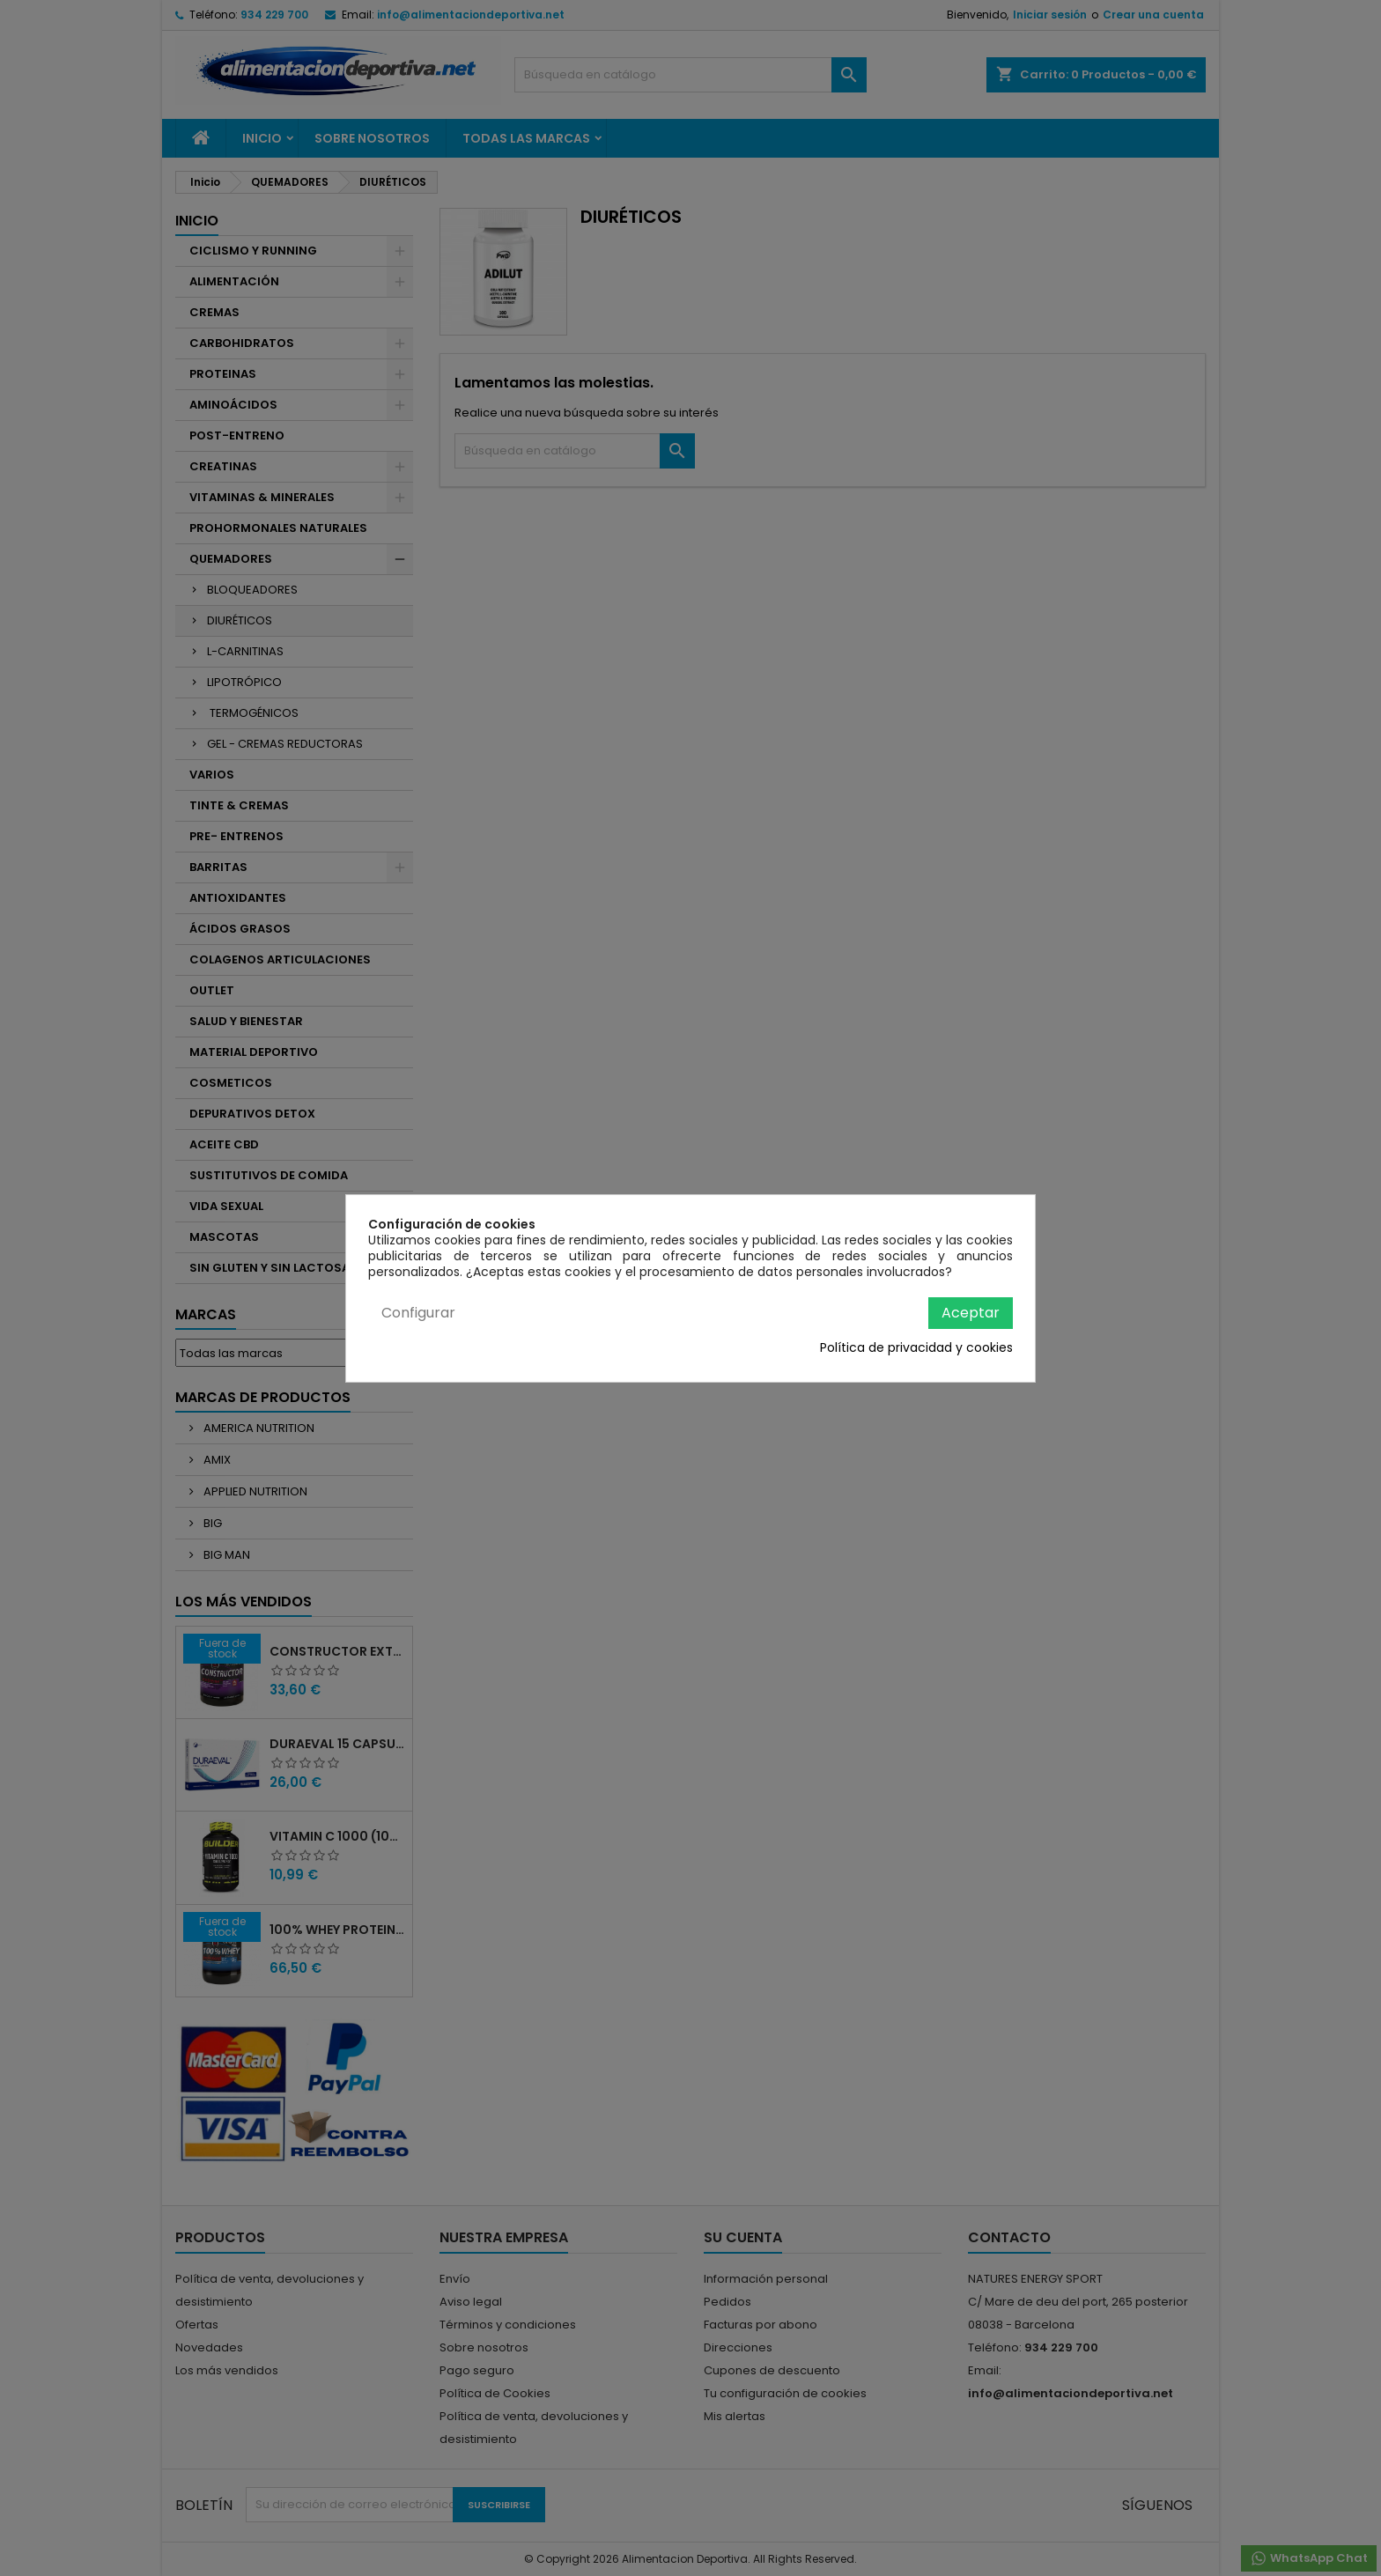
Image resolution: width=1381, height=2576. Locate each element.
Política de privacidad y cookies (916, 1347)
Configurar (418, 1313)
